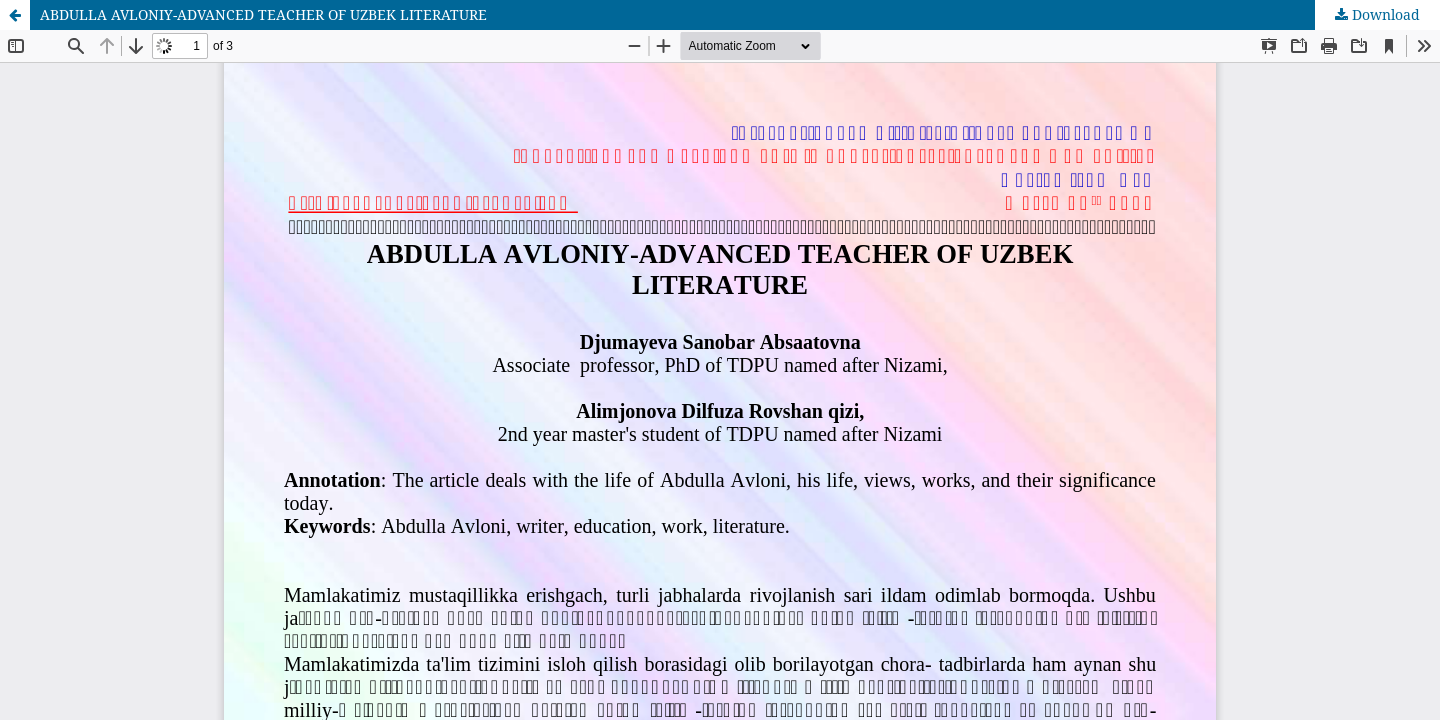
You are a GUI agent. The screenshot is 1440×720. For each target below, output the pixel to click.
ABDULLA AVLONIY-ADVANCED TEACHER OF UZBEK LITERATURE (263, 14)
